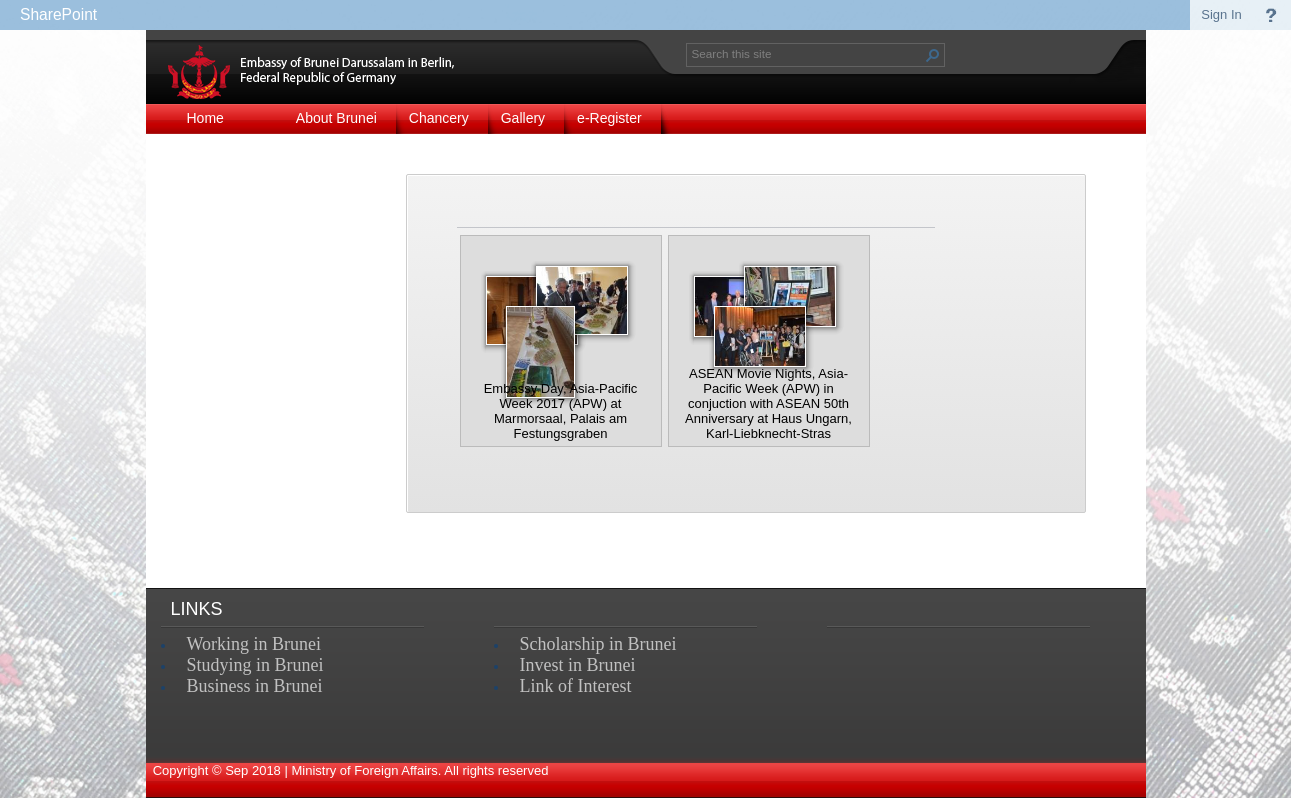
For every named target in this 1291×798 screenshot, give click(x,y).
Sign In (1221, 14)
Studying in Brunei (255, 665)
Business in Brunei (255, 686)
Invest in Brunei (578, 665)
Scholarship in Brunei (598, 644)
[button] (933, 55)
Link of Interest (576, 686)
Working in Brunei (254, 644)
